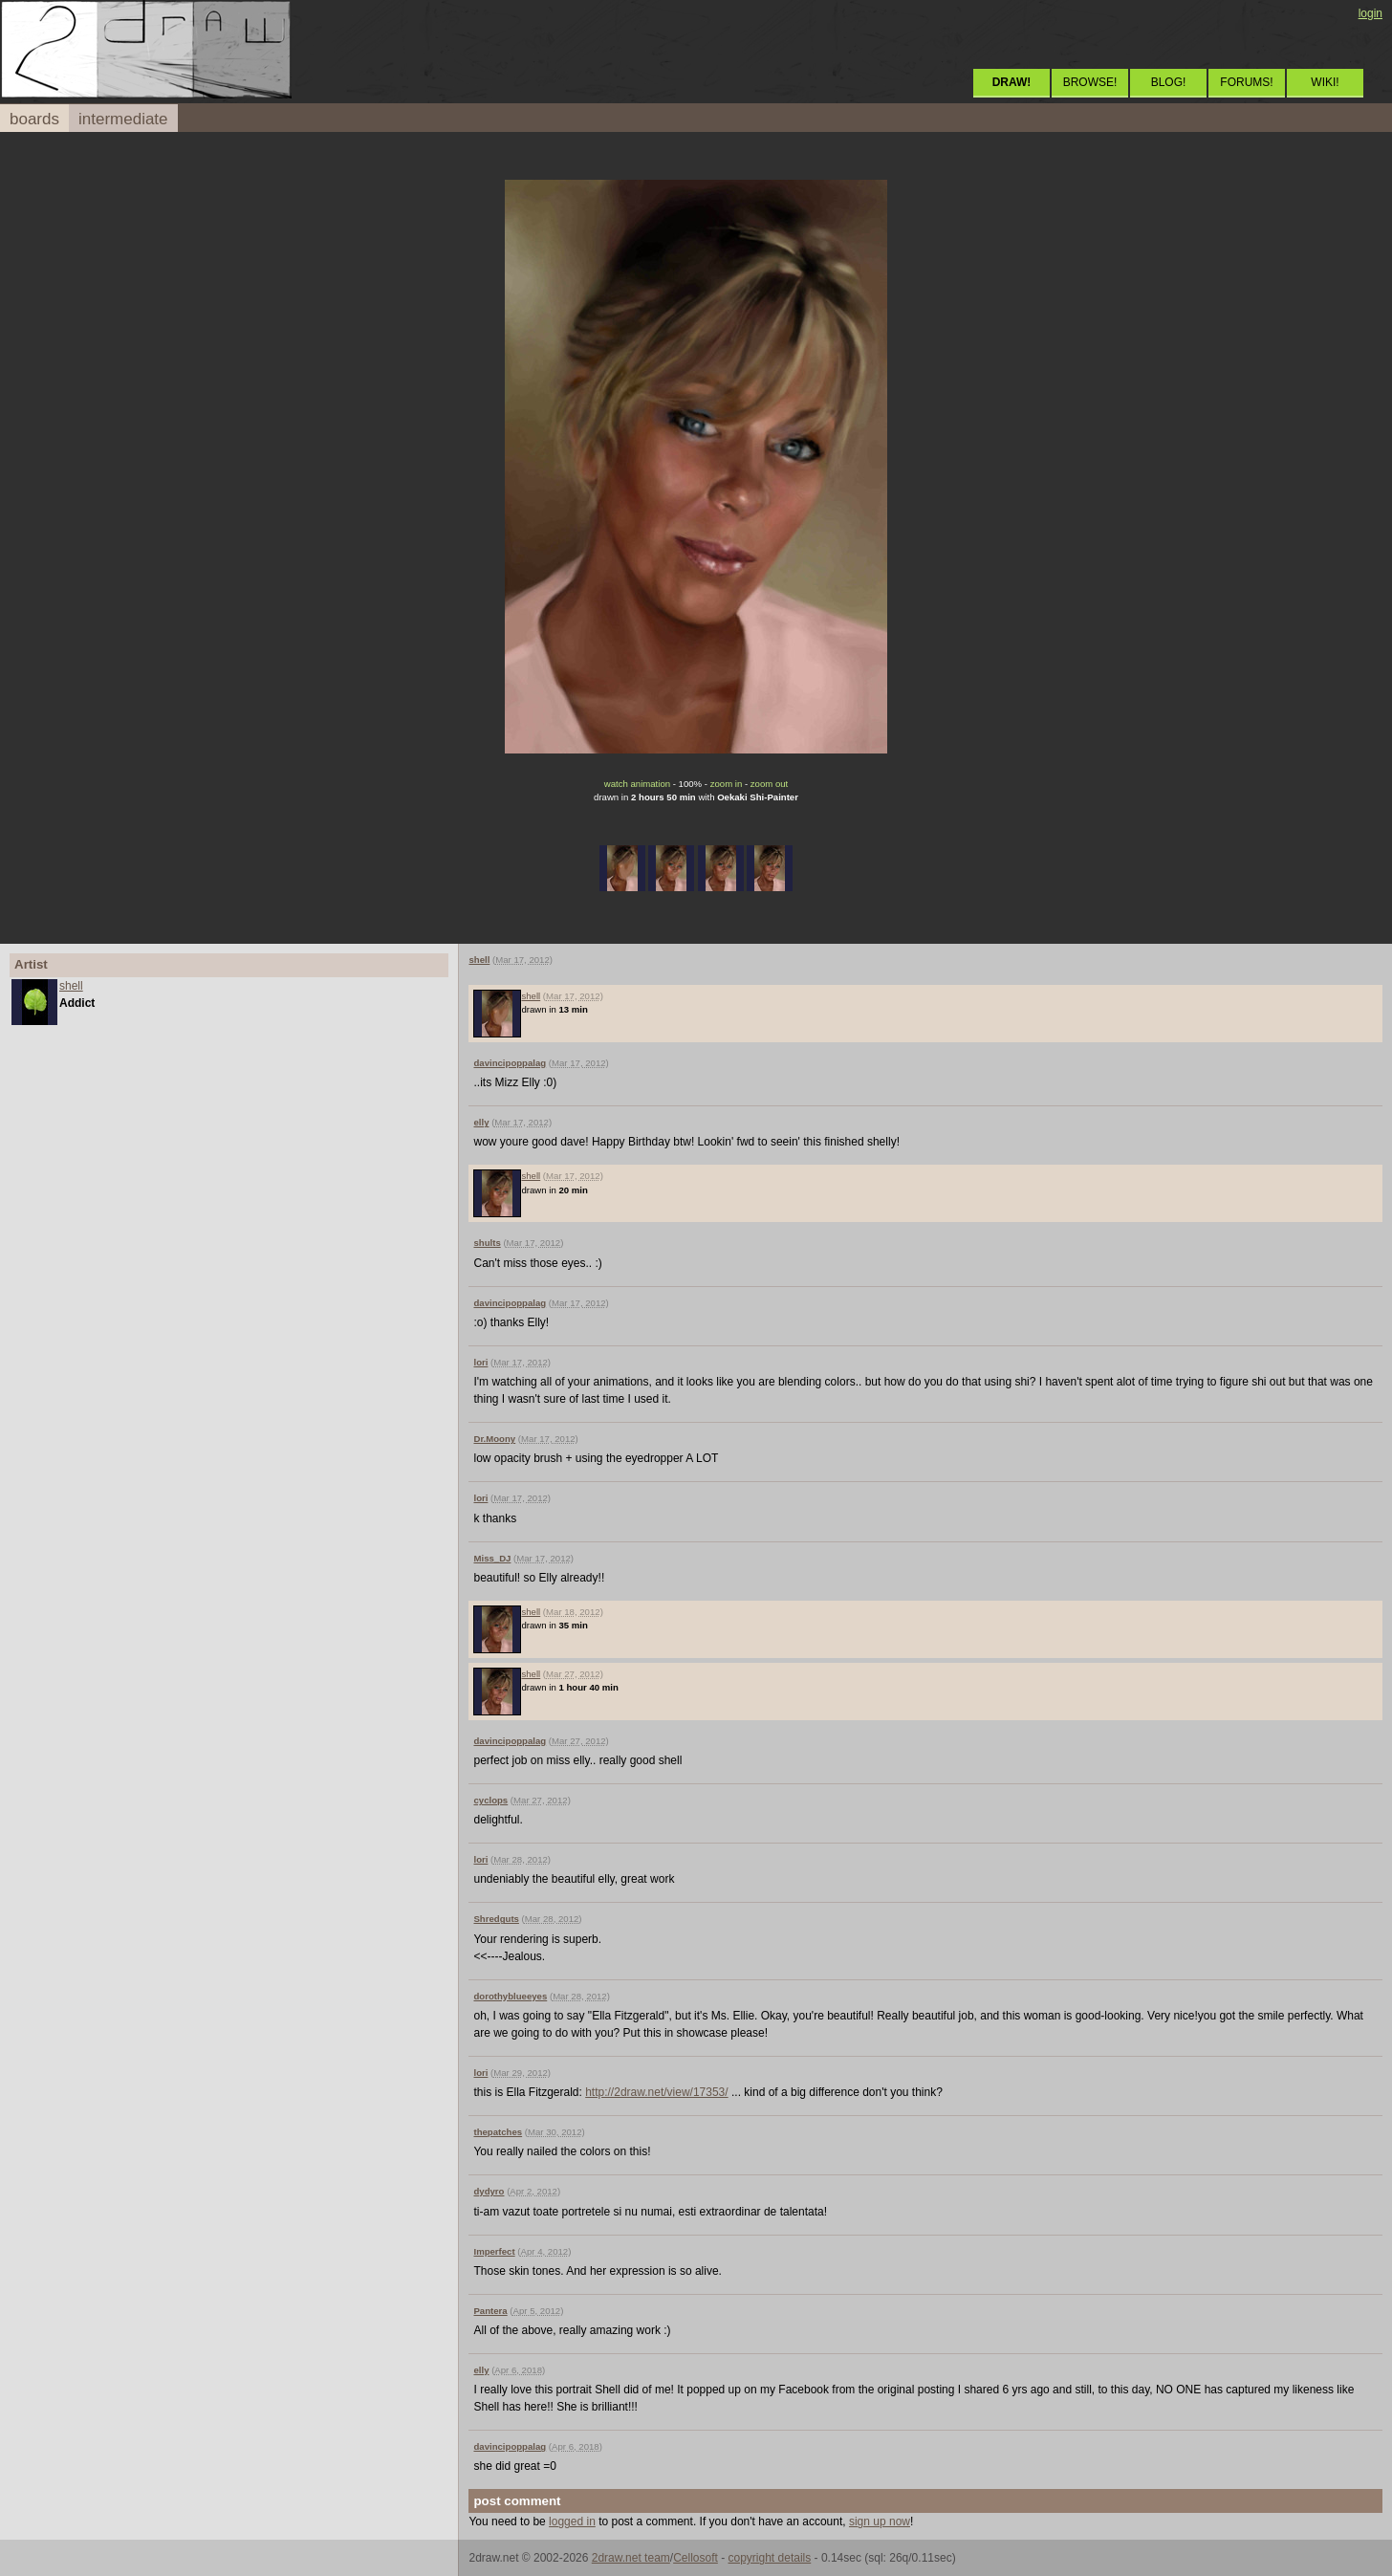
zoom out (769, 783)
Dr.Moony (494, 1438)
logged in (572, 2521)
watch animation (637, 783)
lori (480, 1362)
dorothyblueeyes (510, 1996)
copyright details (770, 2558)
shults (486, 1242)
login (1370, 13)
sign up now (879, 2521)
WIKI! (1324, 82)
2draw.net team (631, 2558)
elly (481, 1122)
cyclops (490, 1800)
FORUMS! (1246, 82)
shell (71, 986)
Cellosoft (695, 2558)
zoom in (726, 783)
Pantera (490, 2310)
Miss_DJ (492, 1558)
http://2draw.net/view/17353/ (656, 2092)
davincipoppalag (509, 1063)
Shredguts (495, 1918)
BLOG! (1168, 82)
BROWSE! (1090, 82)
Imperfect (493, 2251)
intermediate (123, 119)
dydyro (488, 2191)
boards (34, 119)
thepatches (497, 2132)
